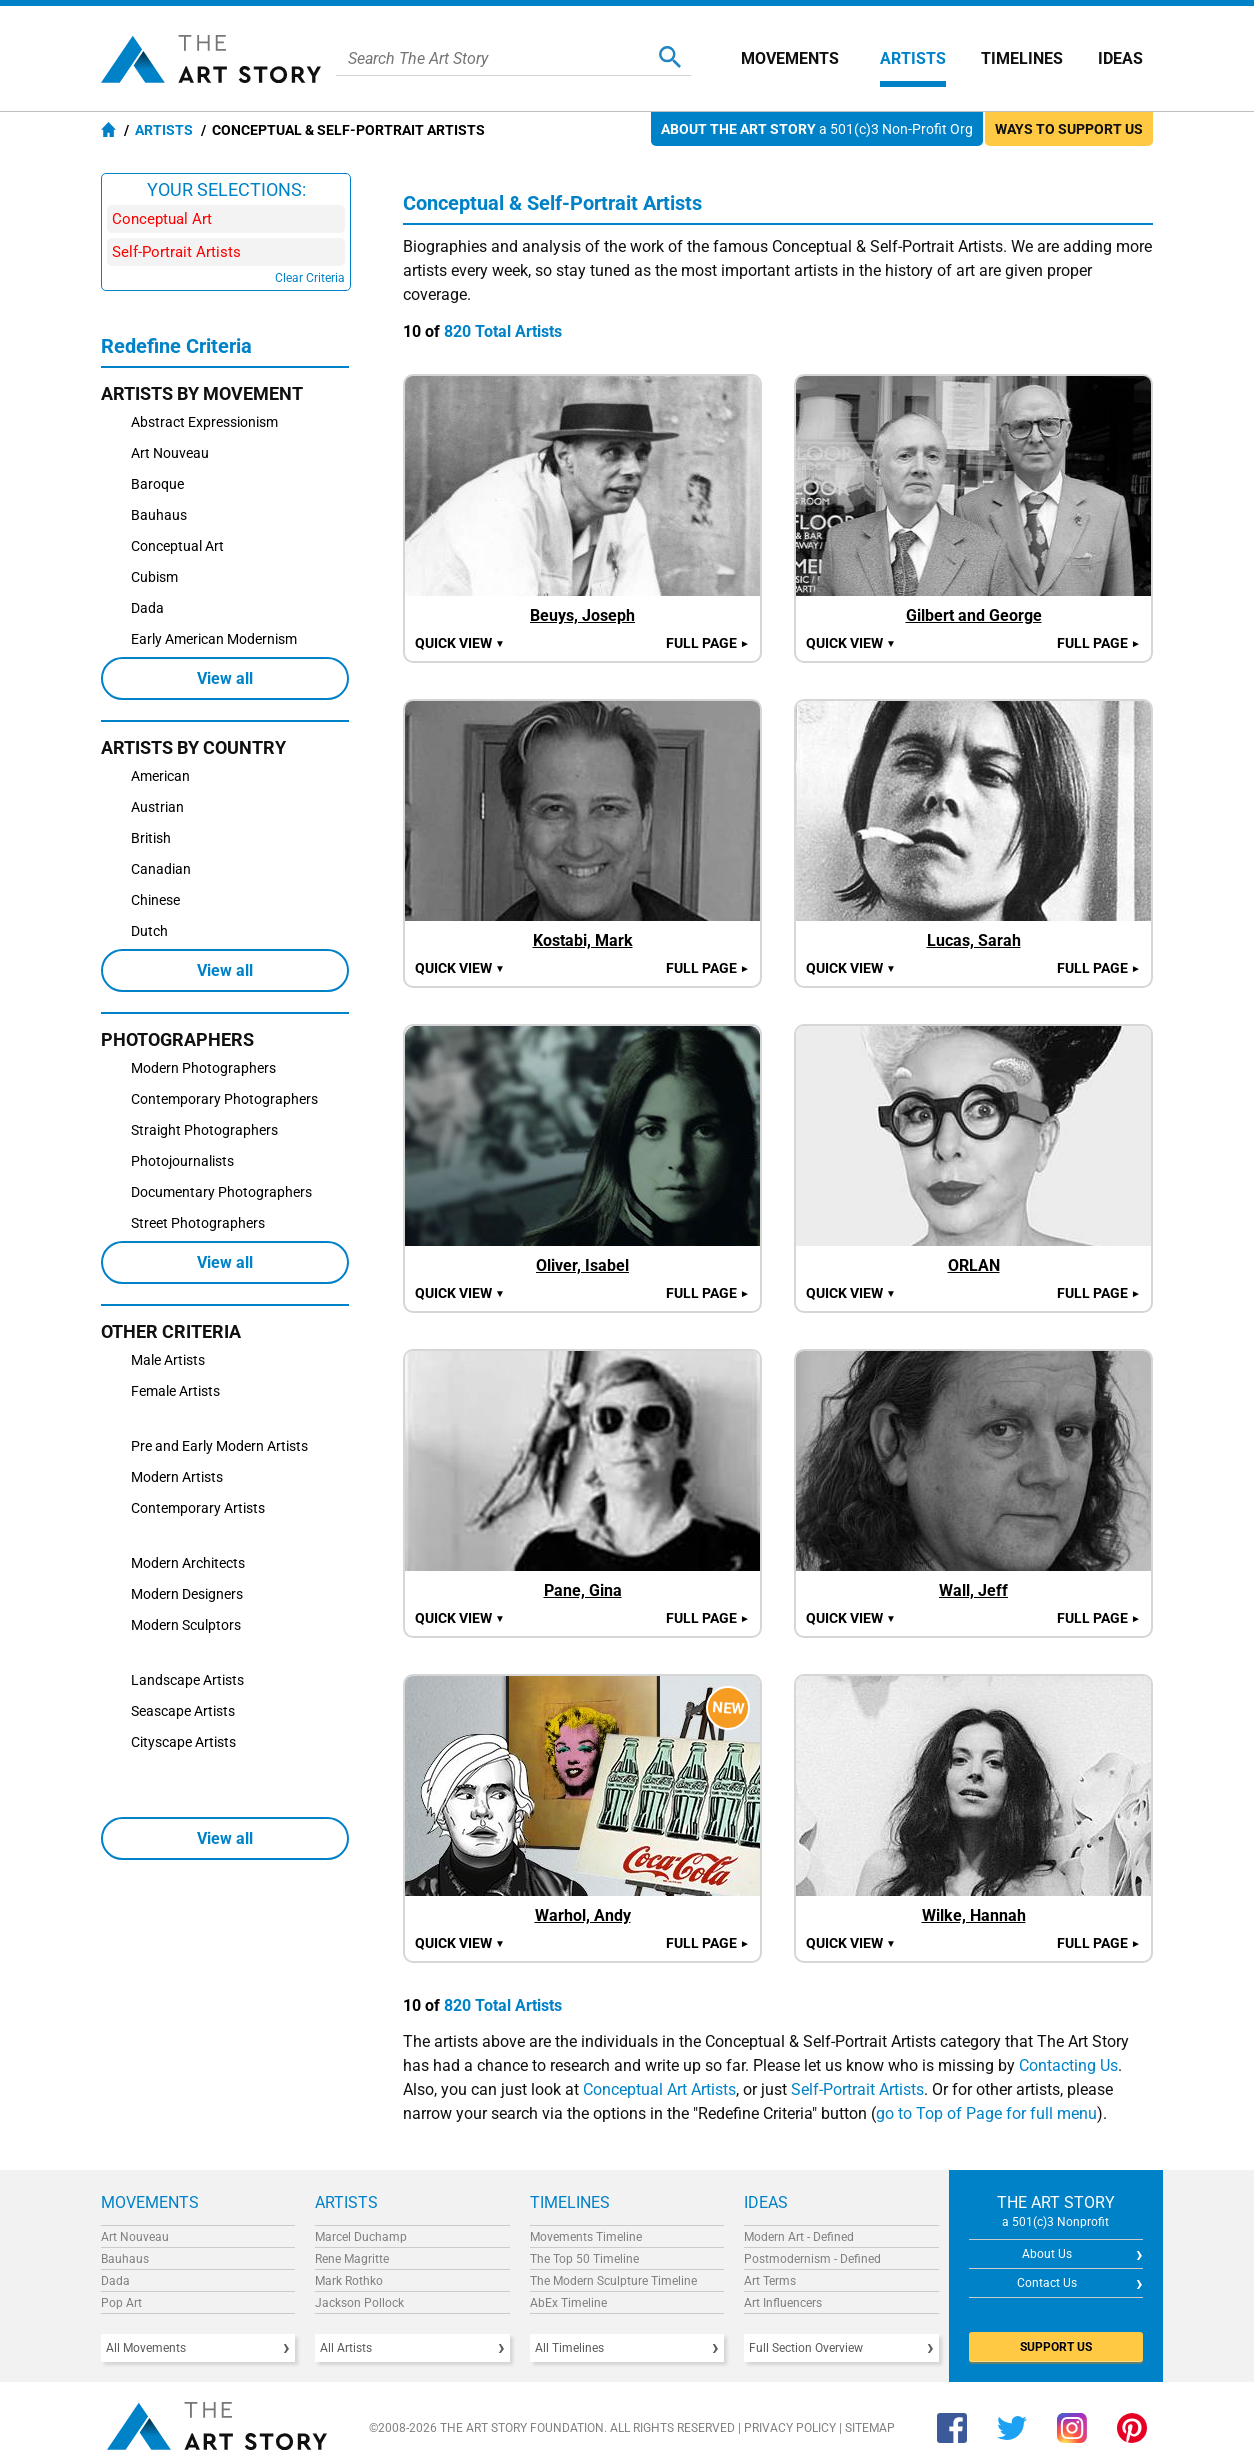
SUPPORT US (1056, 2347)
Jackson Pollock (359, 2303)
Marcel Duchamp (361, 2237)
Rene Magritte (352, 2259)
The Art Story (211, 59)
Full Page (708, 643)
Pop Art (121, 2303)
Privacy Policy (790, 2428)
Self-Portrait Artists (857, 2089)
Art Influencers (783, 2303)
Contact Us (1047, 2283)
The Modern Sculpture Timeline (613, 2281)
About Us (1047, 2254)
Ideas (1120, 58)
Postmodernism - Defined (812, 2259)
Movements (790, 58)
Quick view (460, 643)
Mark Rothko (349, 2281)
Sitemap (870, 2428)
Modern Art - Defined (799, 2237)
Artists (913, 58)
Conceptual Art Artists (659, 2089)
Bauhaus (125, 2259)
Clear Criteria (310, 278)
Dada (115, 2281)
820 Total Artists (503, 331)
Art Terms (770, 2281)
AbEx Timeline (568, 2303)
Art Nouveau (135, 2237)
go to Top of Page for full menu (986, 2113)
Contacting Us (1068, 2065)
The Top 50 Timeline (584, 2259)
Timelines (1022, 58)
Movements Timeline (586, 2237)
